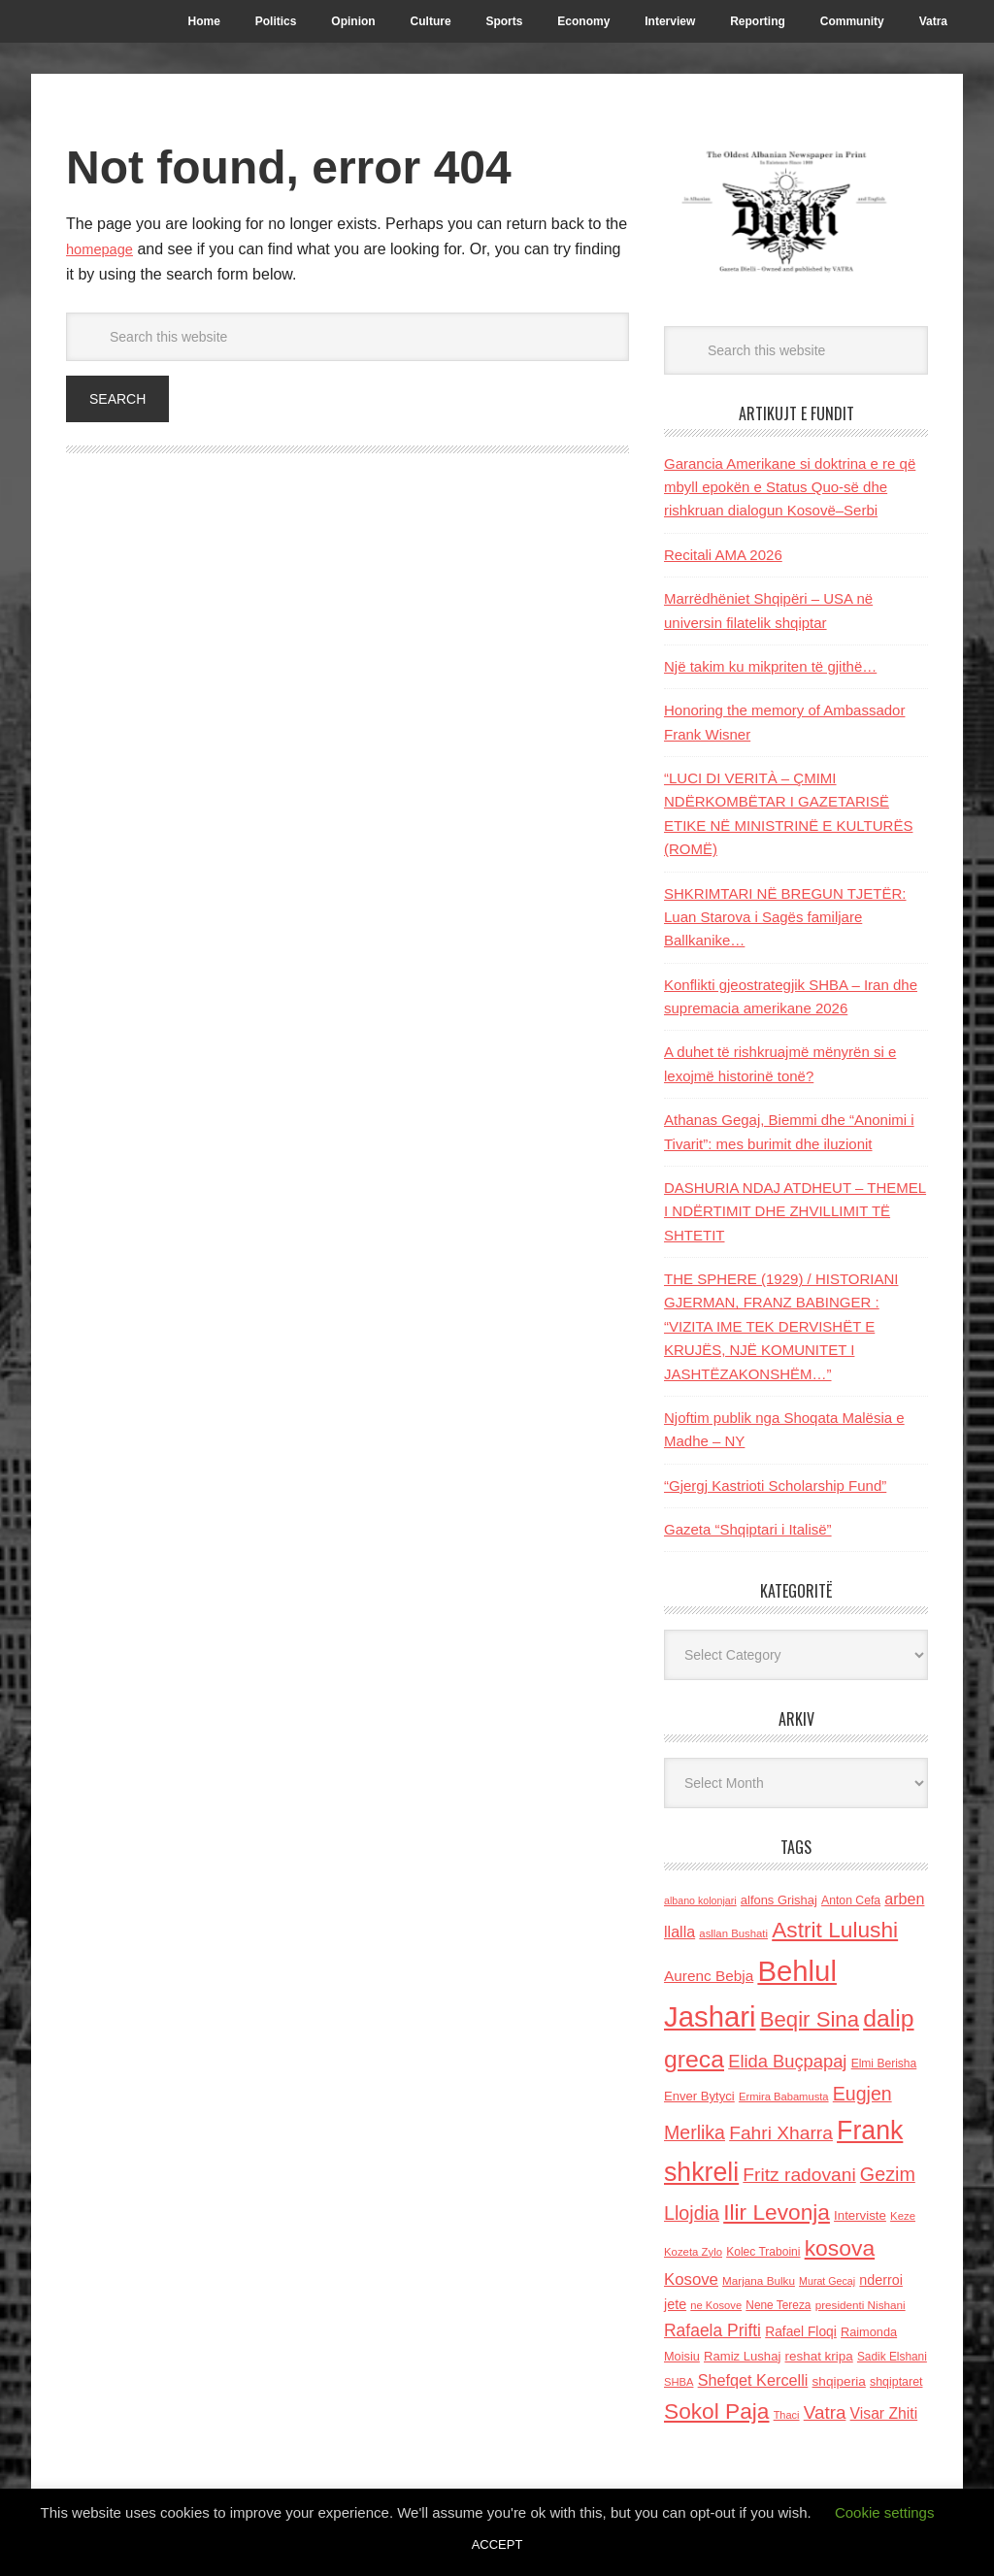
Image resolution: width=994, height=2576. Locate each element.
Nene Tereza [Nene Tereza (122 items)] (778, 2305)
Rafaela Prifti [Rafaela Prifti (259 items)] (712, 2330)
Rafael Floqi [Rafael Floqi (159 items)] (801, 2332)
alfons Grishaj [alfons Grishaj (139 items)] (779, 1900)
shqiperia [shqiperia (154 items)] (839, 2381)
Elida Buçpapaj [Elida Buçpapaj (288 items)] (787, 2061)
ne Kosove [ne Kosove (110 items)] (716, 2305)
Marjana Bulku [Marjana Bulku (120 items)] (758, 2280)
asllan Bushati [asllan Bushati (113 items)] (733, 1933)
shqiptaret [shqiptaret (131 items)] (896, 2382)
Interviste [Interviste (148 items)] (860, 2215)
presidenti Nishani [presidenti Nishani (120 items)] (860, 2304)
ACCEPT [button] (497, 2544)
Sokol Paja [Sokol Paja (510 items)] (716, 2411)
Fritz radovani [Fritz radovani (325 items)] (799, 2174)
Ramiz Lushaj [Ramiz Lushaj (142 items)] (742, 2356)
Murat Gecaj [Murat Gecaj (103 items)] (827, 2281)
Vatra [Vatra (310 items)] (825, 2412)
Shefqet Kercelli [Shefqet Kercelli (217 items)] (753, 2380)
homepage (103, 249)
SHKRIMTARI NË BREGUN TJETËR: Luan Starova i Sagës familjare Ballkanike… (785, 917)
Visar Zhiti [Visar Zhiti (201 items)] (884, 2413)
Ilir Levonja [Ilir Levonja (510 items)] (776, 2212)
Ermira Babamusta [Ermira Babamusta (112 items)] (784, 2096)
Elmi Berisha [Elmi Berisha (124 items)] (884, 2063)
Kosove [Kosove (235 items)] (691, 2279)
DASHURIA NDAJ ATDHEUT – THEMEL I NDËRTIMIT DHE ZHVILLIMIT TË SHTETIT (795, 1211)
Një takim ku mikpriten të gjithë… (770, 666)
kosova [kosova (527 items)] (840, 2248)
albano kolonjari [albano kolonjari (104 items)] (700, 1900)
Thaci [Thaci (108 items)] (787, 2415)
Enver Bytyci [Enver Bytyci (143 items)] (699, 2096)
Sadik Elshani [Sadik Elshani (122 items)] (892, 2356)
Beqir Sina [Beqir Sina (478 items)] (809, 2019)
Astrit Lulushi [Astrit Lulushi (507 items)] (835, 1929)
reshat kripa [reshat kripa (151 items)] (819, 2356)
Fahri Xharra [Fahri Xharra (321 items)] (781, 2133)
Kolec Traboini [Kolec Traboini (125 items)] (763, 2252)
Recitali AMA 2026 (723, 554)
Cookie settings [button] (885, 2512)
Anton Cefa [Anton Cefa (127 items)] (850, 1900)
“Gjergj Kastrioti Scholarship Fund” (775, 1485)
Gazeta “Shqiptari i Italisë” (748, 1529)
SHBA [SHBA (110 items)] (678, 2382)
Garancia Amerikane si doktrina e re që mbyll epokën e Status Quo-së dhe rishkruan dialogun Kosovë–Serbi (789, 487)
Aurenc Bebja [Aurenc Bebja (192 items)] (708, 1975)
